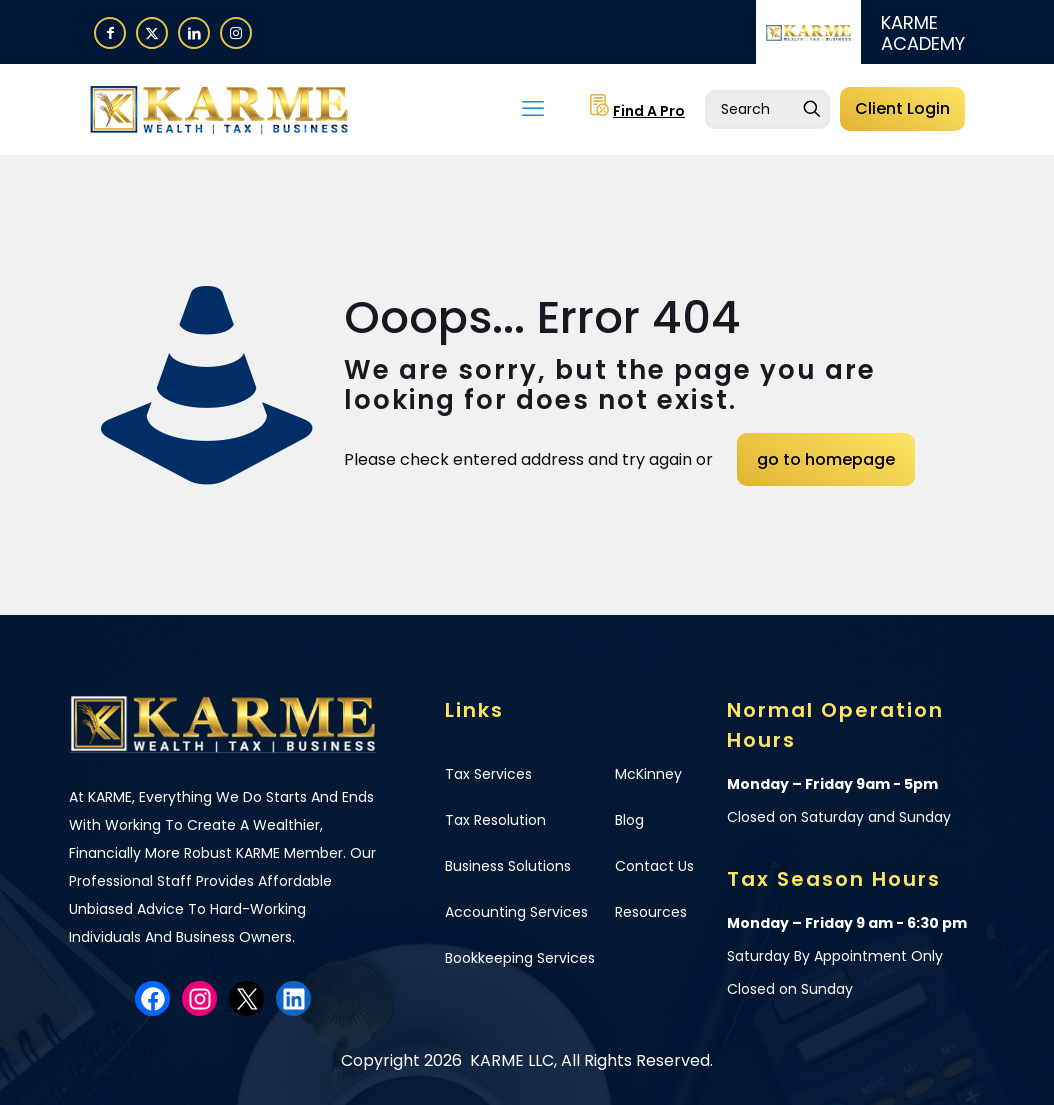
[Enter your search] (767, 109)
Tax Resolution (495, 820)
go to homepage (826, 459)
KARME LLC (510, 1060)
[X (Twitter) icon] (152, 32)
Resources (651, 912)
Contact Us (654, 866)
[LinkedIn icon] (194, 32)
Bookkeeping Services (520, 958)
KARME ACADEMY (923, 33)
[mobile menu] (533, 109)
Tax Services (488, 774)
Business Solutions (508, 866)
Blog (629, 820)
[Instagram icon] (236, 32)
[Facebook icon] (110, 32)
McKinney (648, 774)
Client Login (902, 108)
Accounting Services (516, 912)
